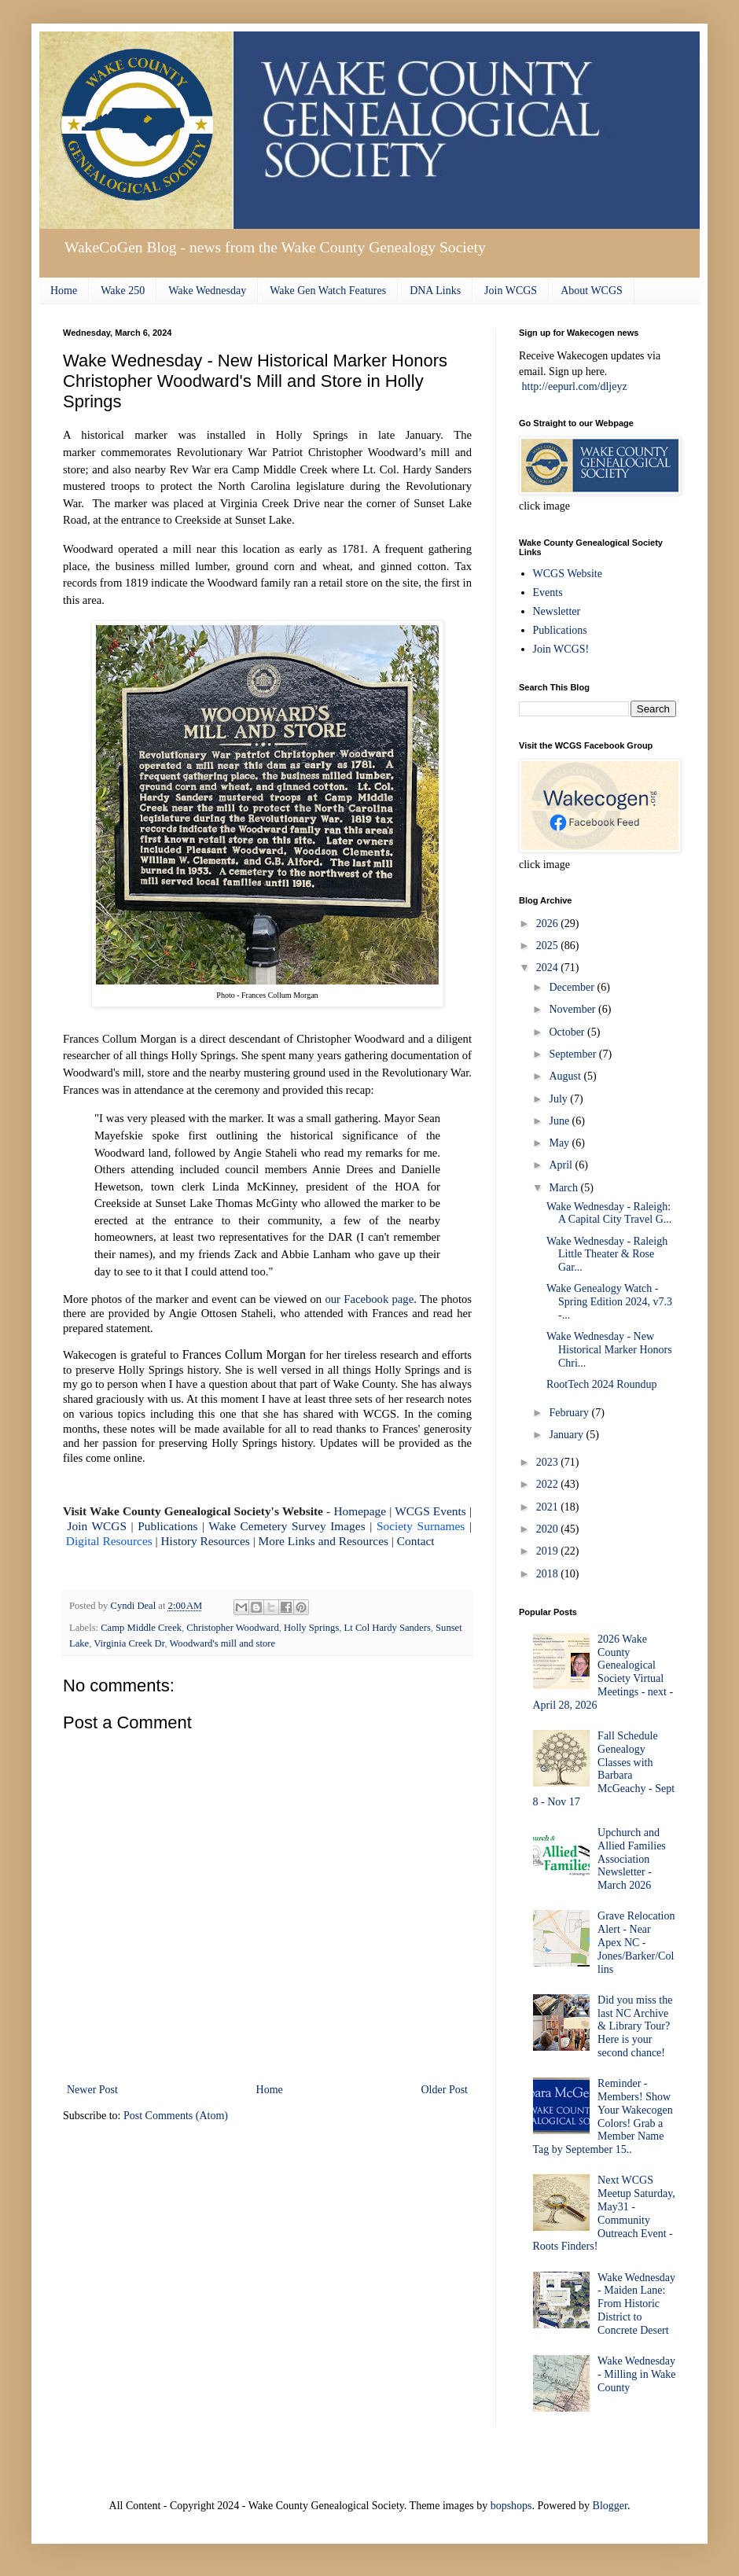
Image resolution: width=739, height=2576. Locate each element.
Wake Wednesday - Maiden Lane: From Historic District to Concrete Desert (636, 2304)
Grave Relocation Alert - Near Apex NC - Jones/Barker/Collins (636, 1942)
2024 (548, 967)
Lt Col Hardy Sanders (387, 1627)
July (559, 1099)
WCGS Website (567, 574)
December (573, 987)
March (564, 1188)
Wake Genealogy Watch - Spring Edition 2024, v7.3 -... (609, 1301)
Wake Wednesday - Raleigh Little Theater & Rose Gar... (606, 1254)
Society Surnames (421, 1526)
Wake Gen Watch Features (328, 290)
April (562, 1165)
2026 (548, 923)
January (567, 1435)
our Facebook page (369, 1299)
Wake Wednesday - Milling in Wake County (636, 2374)
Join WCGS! (561, 649)
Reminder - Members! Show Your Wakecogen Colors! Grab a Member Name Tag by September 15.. (603, 2116)
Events (548, 592)
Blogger (610, 2506)
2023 (548, 1462)
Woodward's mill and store (222, 1643)
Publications (560, 630)
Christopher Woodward (232, 1627)
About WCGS (592, 290)
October (568, 1032)
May (560, 1143)
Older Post (445, 2090)
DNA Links (435, 290)
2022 (548, 1484)
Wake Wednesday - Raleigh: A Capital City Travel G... (608, 1213)
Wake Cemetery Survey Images (286, 1526)
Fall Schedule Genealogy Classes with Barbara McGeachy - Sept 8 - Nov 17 (604, 1769)
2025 (548, 945)
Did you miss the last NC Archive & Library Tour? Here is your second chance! (634, 2026)
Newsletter (557, 611)
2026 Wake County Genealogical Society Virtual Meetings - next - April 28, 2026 (603, 1672)
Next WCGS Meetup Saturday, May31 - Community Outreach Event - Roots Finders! (604, 2213)
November (573, 1009)
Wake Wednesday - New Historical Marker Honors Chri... (609, 1349)
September (573, 1054)
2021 (548, 1507)
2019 (548, 1551)
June (560, 1121)
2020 (548, 1529)
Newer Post (92, 2090)
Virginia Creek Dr (129, 1643)
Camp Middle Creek (141, 1627)
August (566, 1076)
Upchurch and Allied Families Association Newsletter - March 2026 (631, 1859)
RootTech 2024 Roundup (601, 1384)
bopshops (511, 2506)
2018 (548, 1574)
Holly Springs (311, 1627)
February (570, 1413)
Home (63, 290)
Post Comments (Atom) (175, 2116)
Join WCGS (510, 290)
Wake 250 (123, 290)
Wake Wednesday (207, 290)
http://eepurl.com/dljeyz (574, 386)
